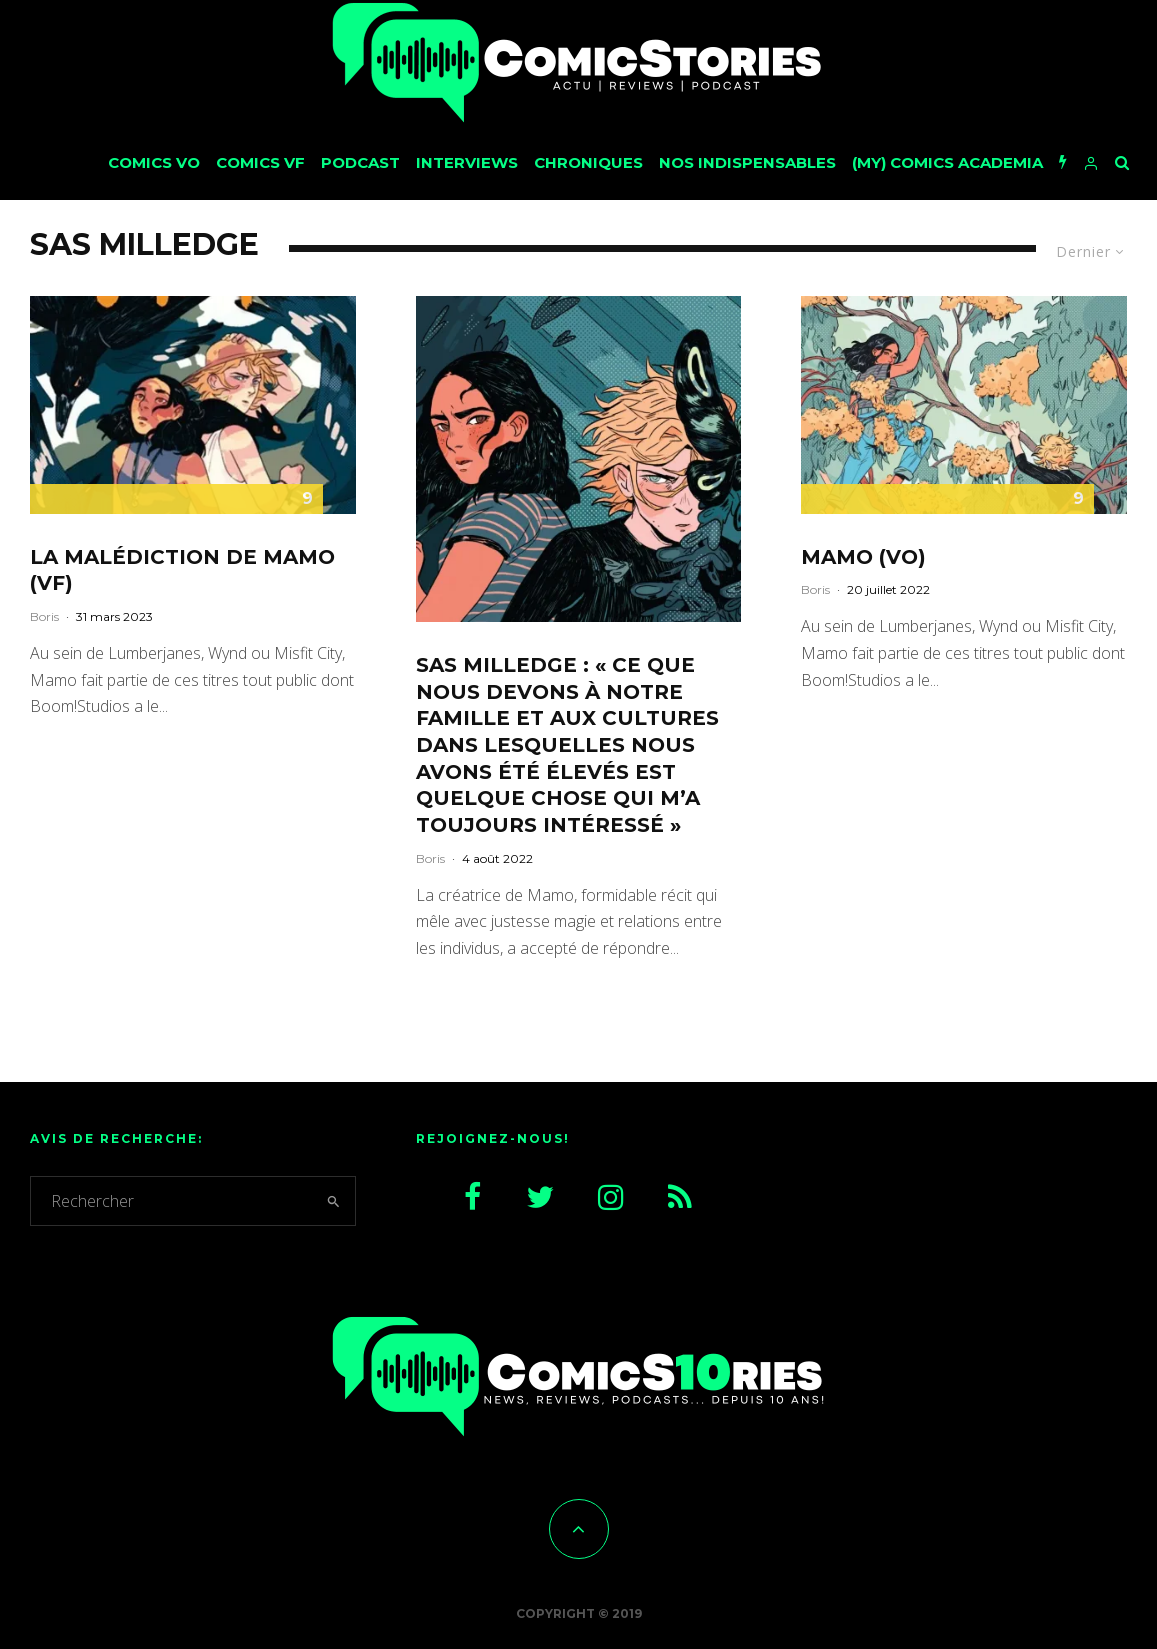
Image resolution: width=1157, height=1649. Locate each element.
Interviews (467, 162)
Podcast (360, 162)
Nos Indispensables (747, 162)
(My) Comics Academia (947, 162)
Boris (44, 616)
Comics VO (154, 162)
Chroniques (588, 162)
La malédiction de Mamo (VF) (182, 570)
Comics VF (260, 162)
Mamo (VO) (863, 557)
